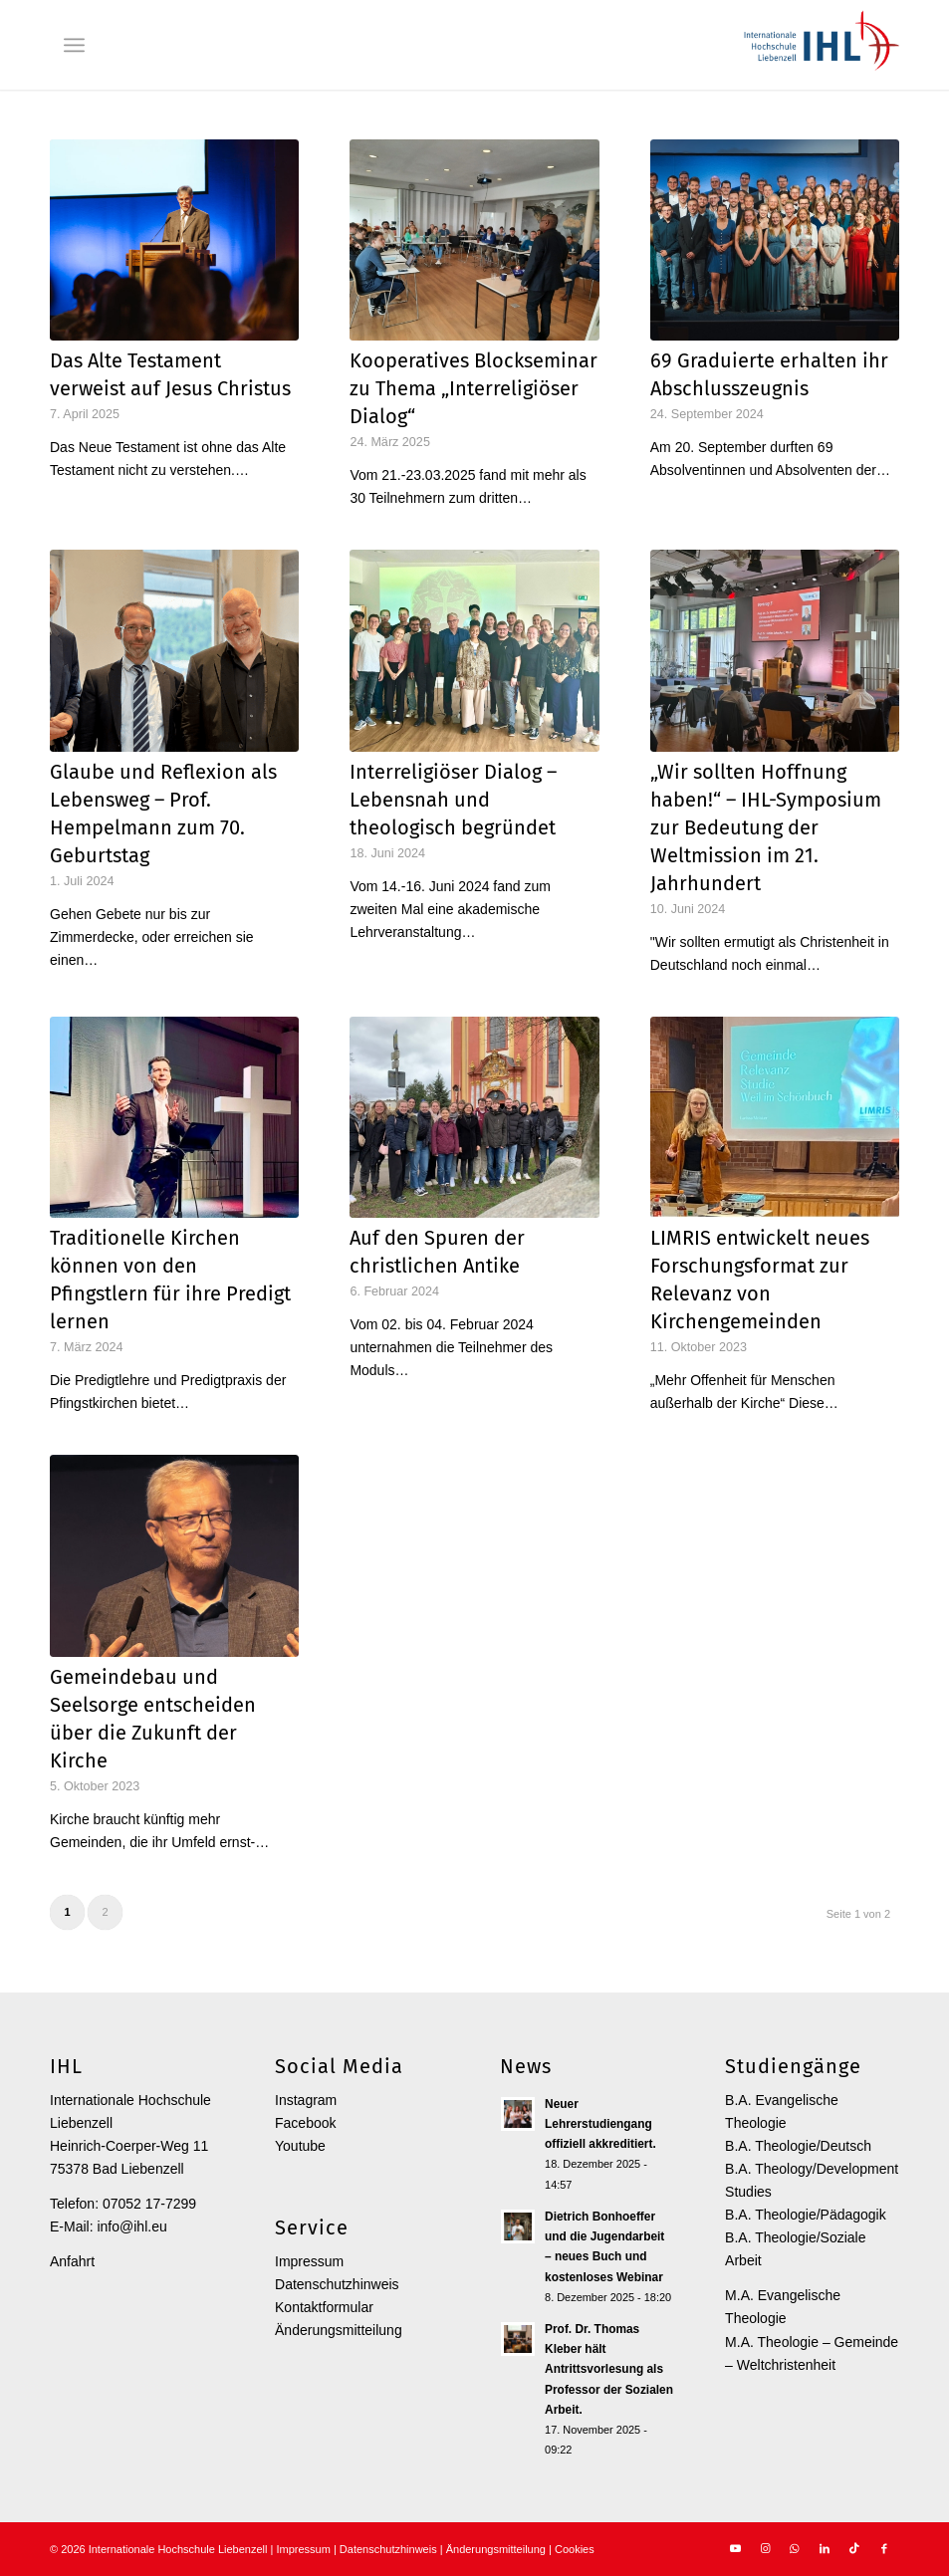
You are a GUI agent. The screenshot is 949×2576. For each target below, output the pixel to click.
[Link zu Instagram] (765, 2548)
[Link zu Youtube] (735, 2548)
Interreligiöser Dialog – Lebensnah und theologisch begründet (453, 799)
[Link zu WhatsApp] (795, 2548)
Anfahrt (72, 2261)
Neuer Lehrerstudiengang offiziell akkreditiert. (600, 2124)
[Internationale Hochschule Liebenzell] (818, 45)
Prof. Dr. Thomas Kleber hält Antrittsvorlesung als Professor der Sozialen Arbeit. (609, 2369)
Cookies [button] (574, 2549)
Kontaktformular (324, 2307)
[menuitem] (74, 45)
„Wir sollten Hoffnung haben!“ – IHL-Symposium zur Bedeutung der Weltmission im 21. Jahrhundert (765, 827)
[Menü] (74, 45)
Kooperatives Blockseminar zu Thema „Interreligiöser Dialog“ (473, 388)
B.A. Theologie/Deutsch (798, 2146)
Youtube (300, 2146)
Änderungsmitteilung (338, 2330)
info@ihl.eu (131, 2226)
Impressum (309, 2261)
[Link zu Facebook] (884, 2548)
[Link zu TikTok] (854, 2548)
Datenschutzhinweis (337, 2284)
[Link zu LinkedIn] (824, 2548)
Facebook (305, 2123)
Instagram (306, 2100)
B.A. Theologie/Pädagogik (805, 2215)
